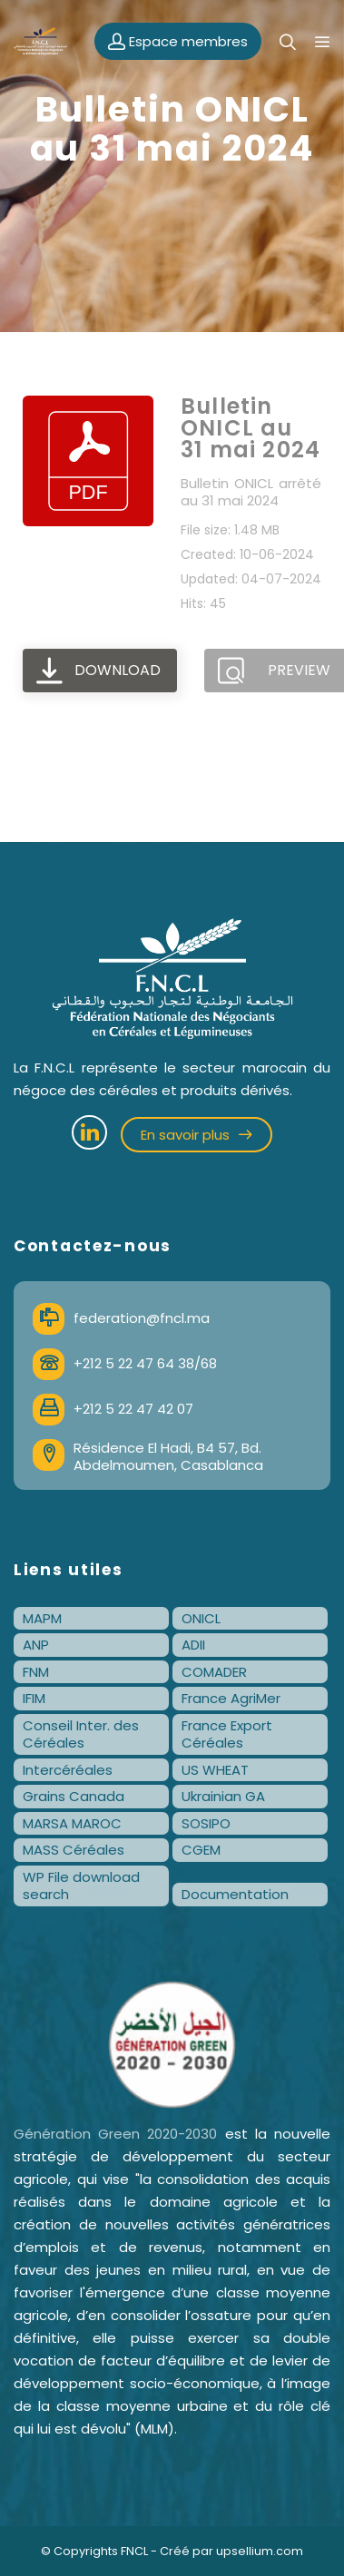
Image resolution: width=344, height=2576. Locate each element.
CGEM (201, 1849)
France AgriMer (231, 1698)
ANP (36, 1644)
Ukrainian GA (223, 1796)
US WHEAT (215, 1769)
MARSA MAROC (72, 1823)
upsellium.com (259, 2551)
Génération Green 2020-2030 (115, 2133)
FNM (36, 1671)
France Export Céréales (227, 1734)
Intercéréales (68, 1769)
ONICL (201, 1618)
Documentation (235, 1894)
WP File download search (81, 1886)
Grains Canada (73, 1796)
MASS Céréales (73, 1849)
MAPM (42, 1618)
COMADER (214, 1671)
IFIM (34, 1698)
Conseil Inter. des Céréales (81, 1734)
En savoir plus (196, 1134)
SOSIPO (206, 1823)
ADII (193, 1644)
